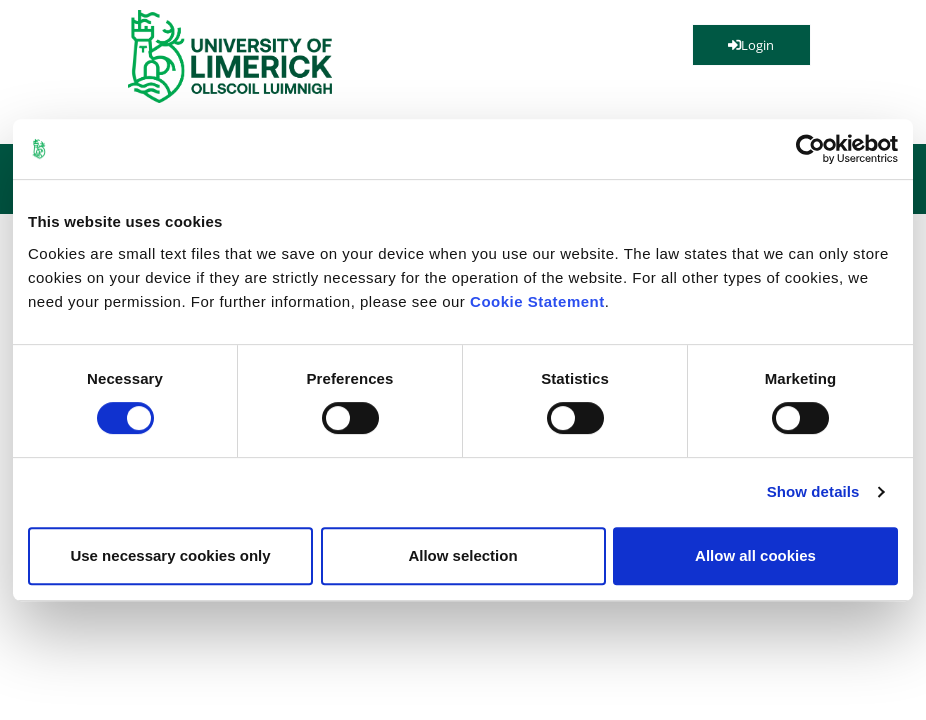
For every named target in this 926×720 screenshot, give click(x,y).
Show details (813, 491)
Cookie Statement (537, 301)
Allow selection (462, 555)
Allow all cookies (755, 555)
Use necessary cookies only (170, 555)
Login (751, 45)
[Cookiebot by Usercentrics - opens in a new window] (810, 149)
